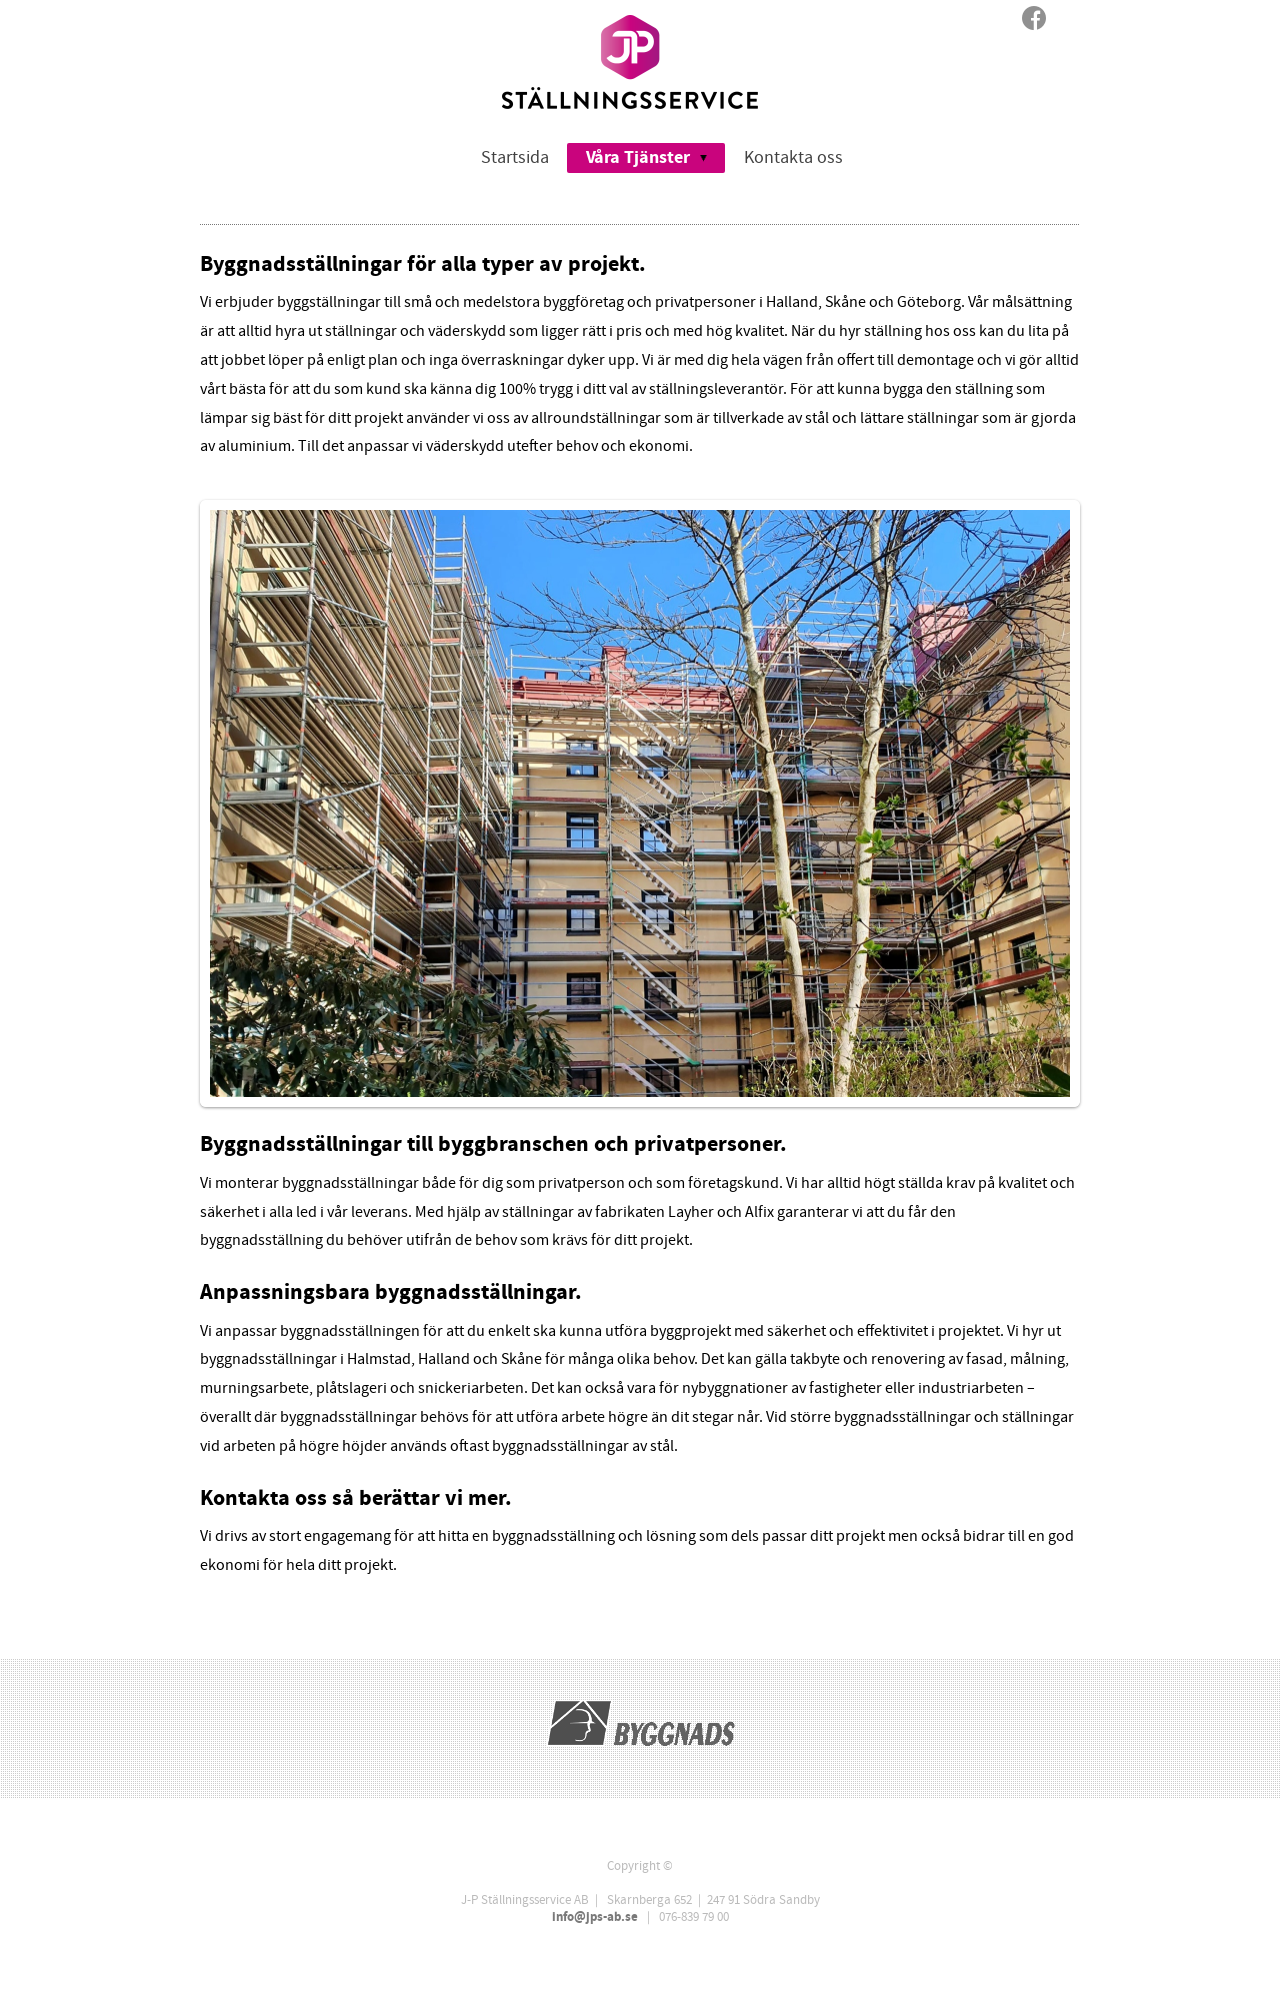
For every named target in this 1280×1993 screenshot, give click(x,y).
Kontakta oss (793, 157)
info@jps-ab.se (595, 1917)
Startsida (515, 157)
